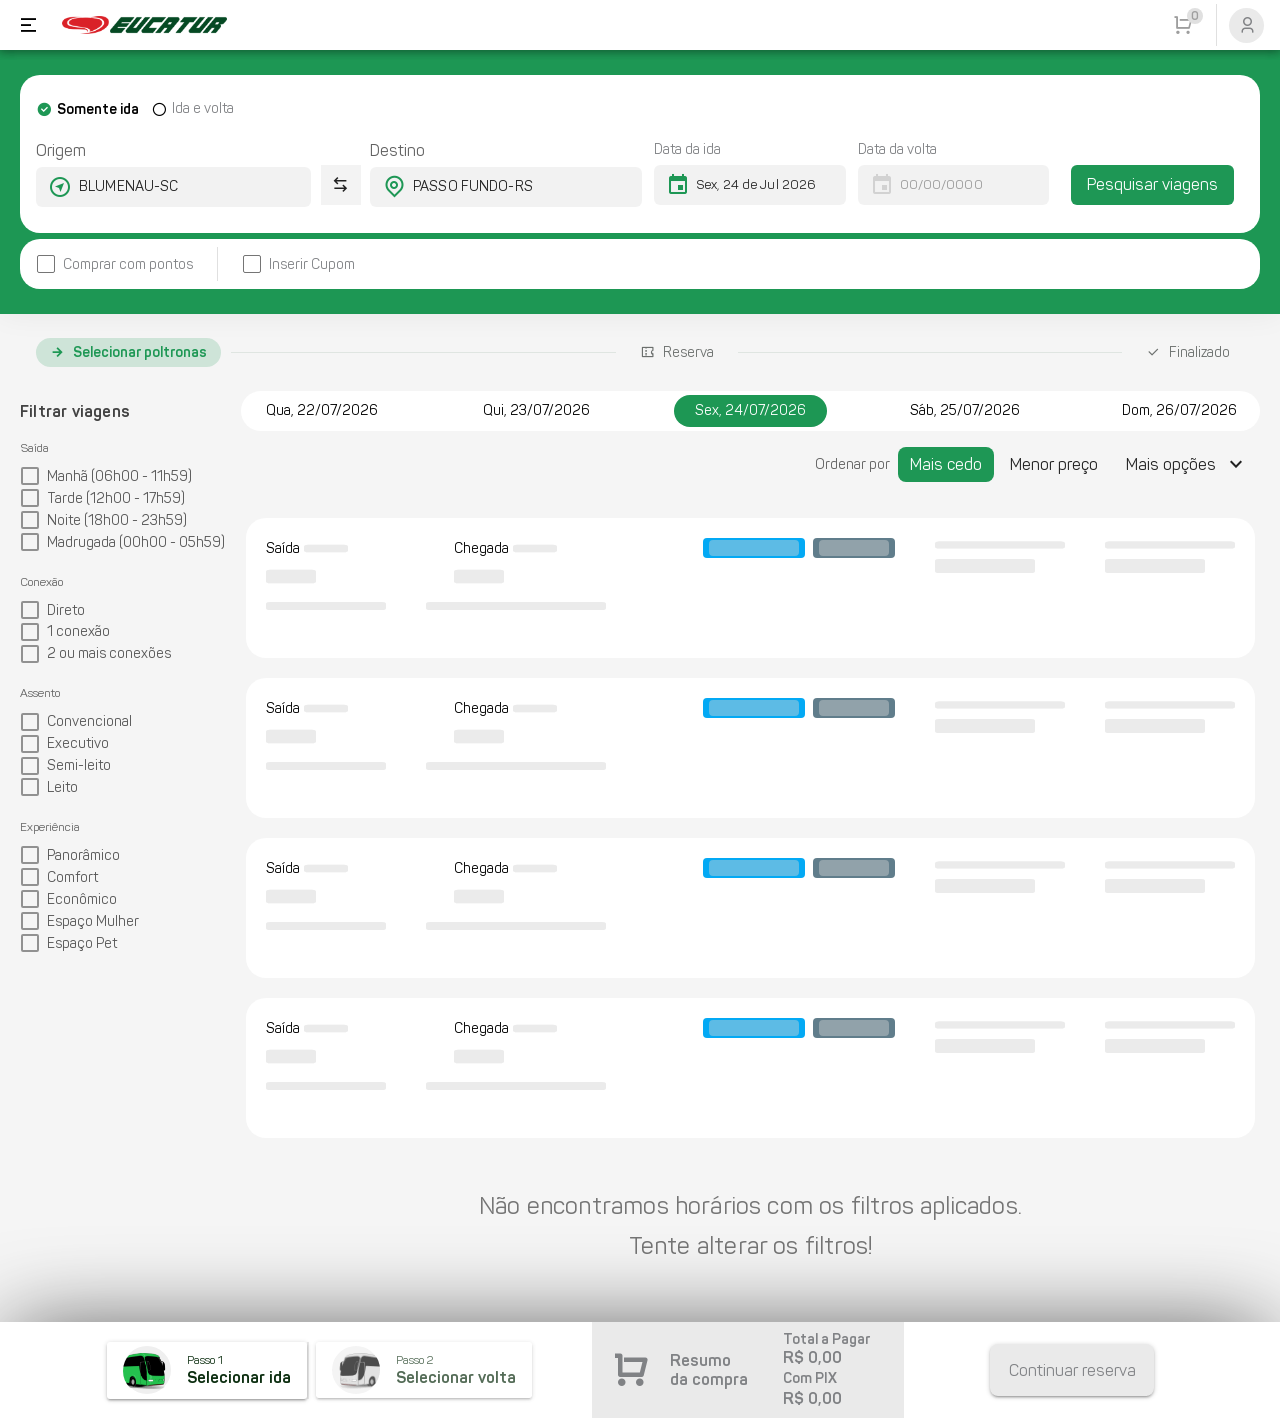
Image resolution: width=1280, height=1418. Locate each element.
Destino (397, 150)
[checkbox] (114, 264)
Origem (61, 150)
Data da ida (687, 149)
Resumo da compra (709, 1370)
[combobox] (155, 187)
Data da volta (897, 149)
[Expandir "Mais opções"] (1187, 464)
